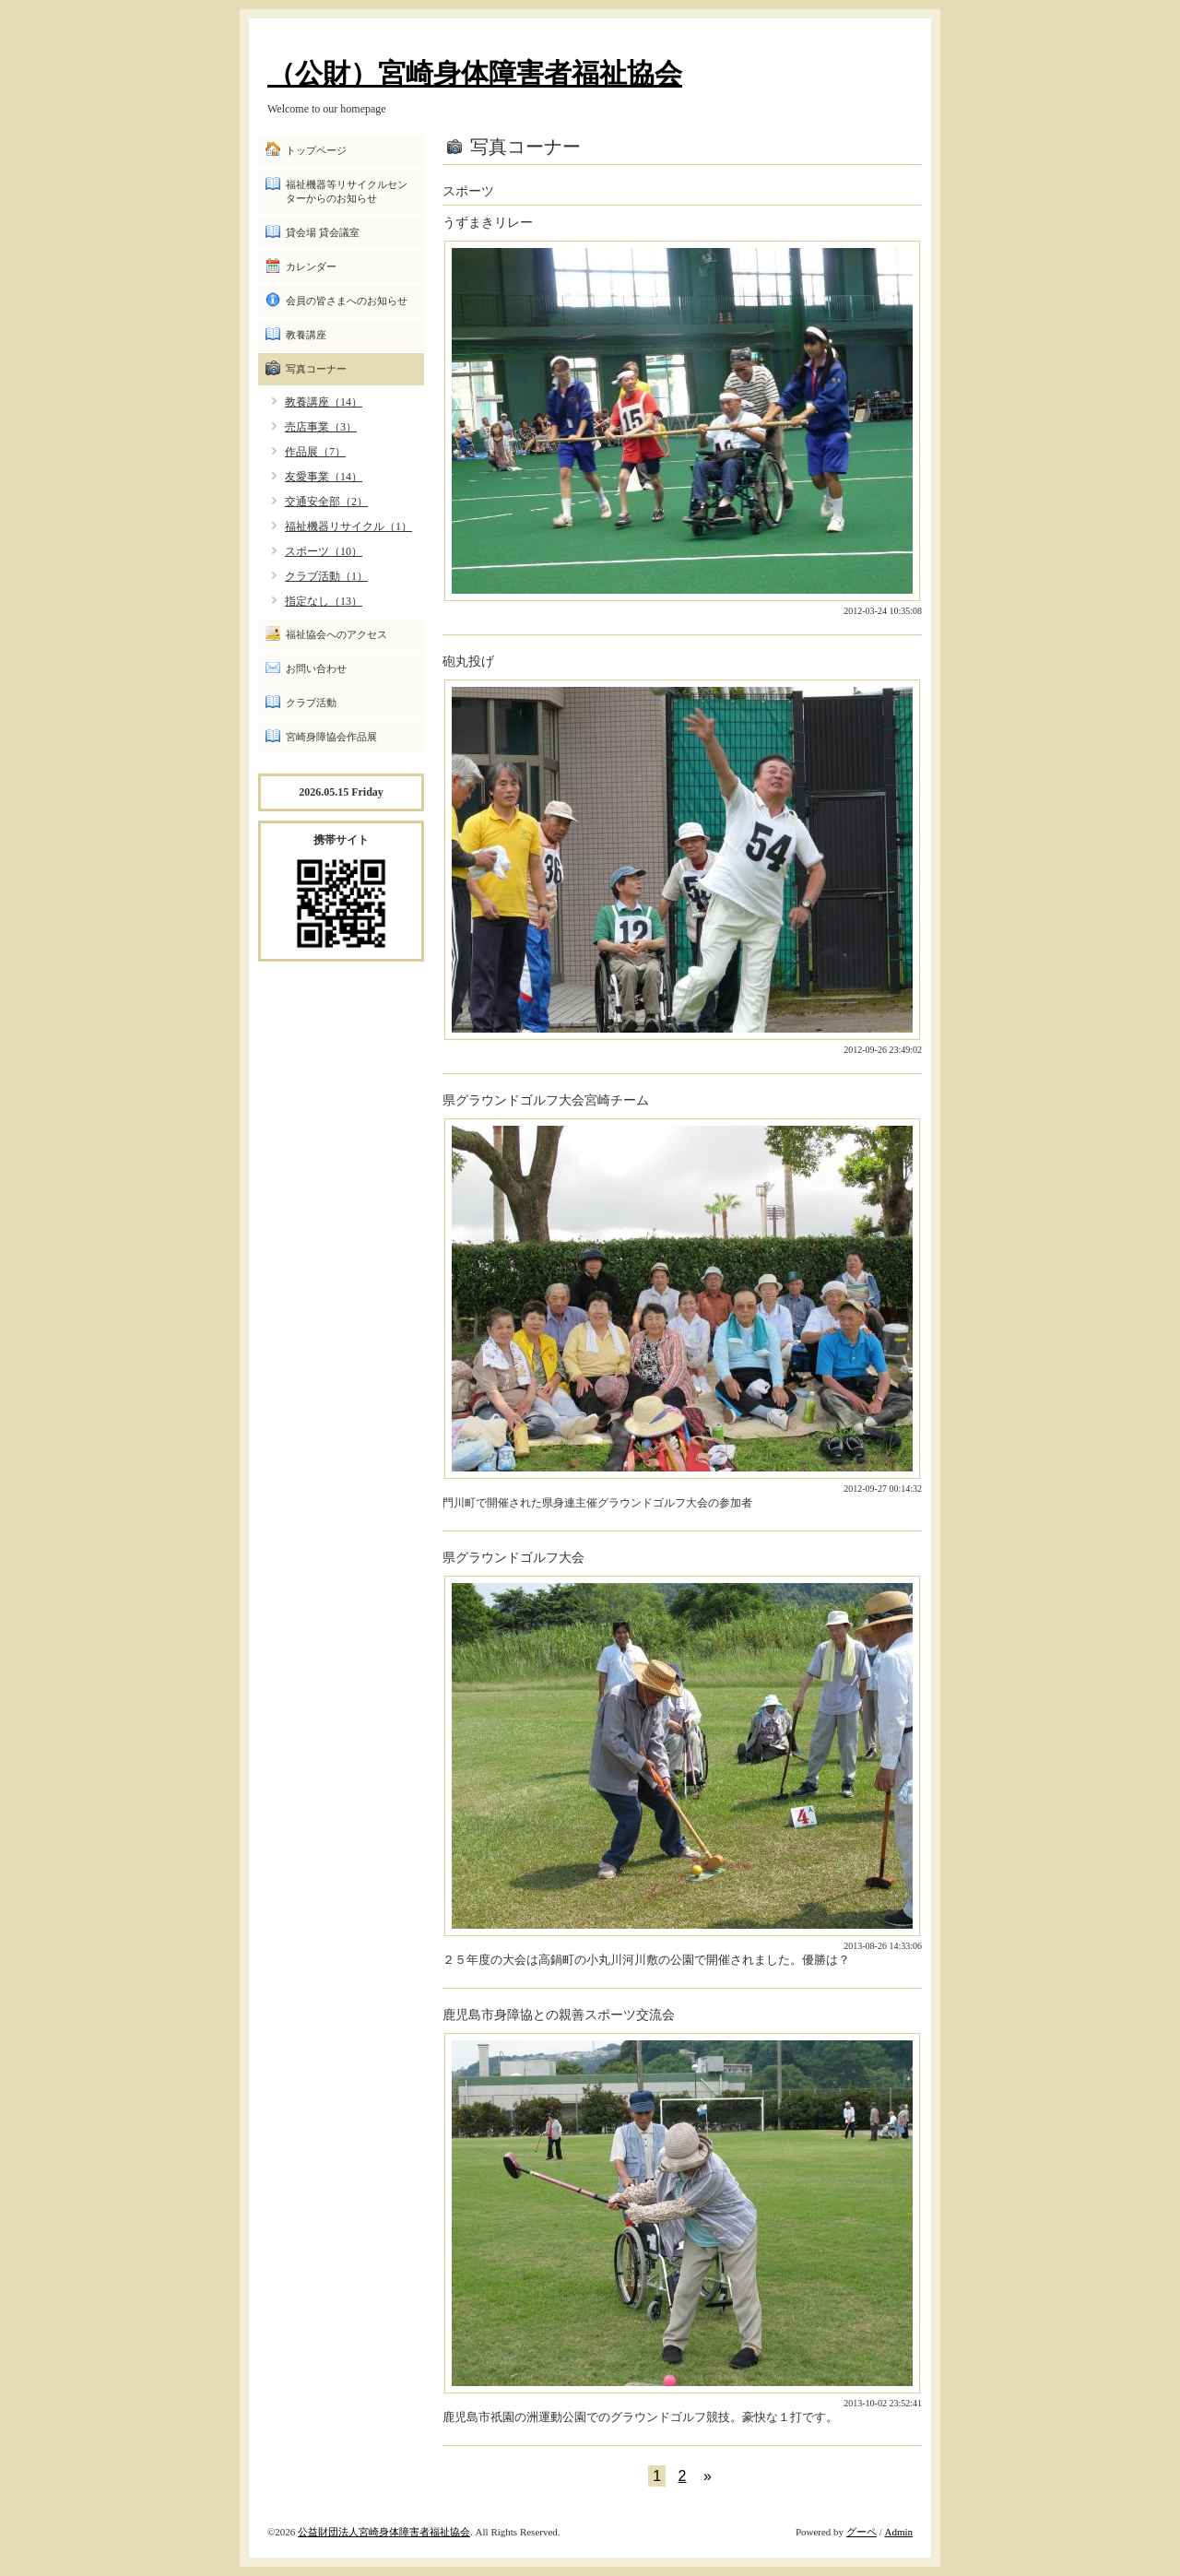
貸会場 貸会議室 (323, 232)
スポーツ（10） (323, 551)
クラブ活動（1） (326, 576)
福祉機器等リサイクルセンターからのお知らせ (346, 191)
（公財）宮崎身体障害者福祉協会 (474, 73)
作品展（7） (315, 451)
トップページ (316, 150)
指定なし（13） (323, 601)
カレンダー (311, 266)
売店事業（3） (321, 426)
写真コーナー (316, 368)
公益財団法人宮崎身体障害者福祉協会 (384, 2531)
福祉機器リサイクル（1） (348, 526)
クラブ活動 (311, 702)
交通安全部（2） (326, 501)
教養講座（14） (323, 402)
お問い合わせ (316, 668)
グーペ (861, 2531)
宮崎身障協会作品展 (331, 736)
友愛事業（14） (323, 476)
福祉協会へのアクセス (336, 634)
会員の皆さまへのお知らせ (346, 300)
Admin (898, 2531)
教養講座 (306, 334)
